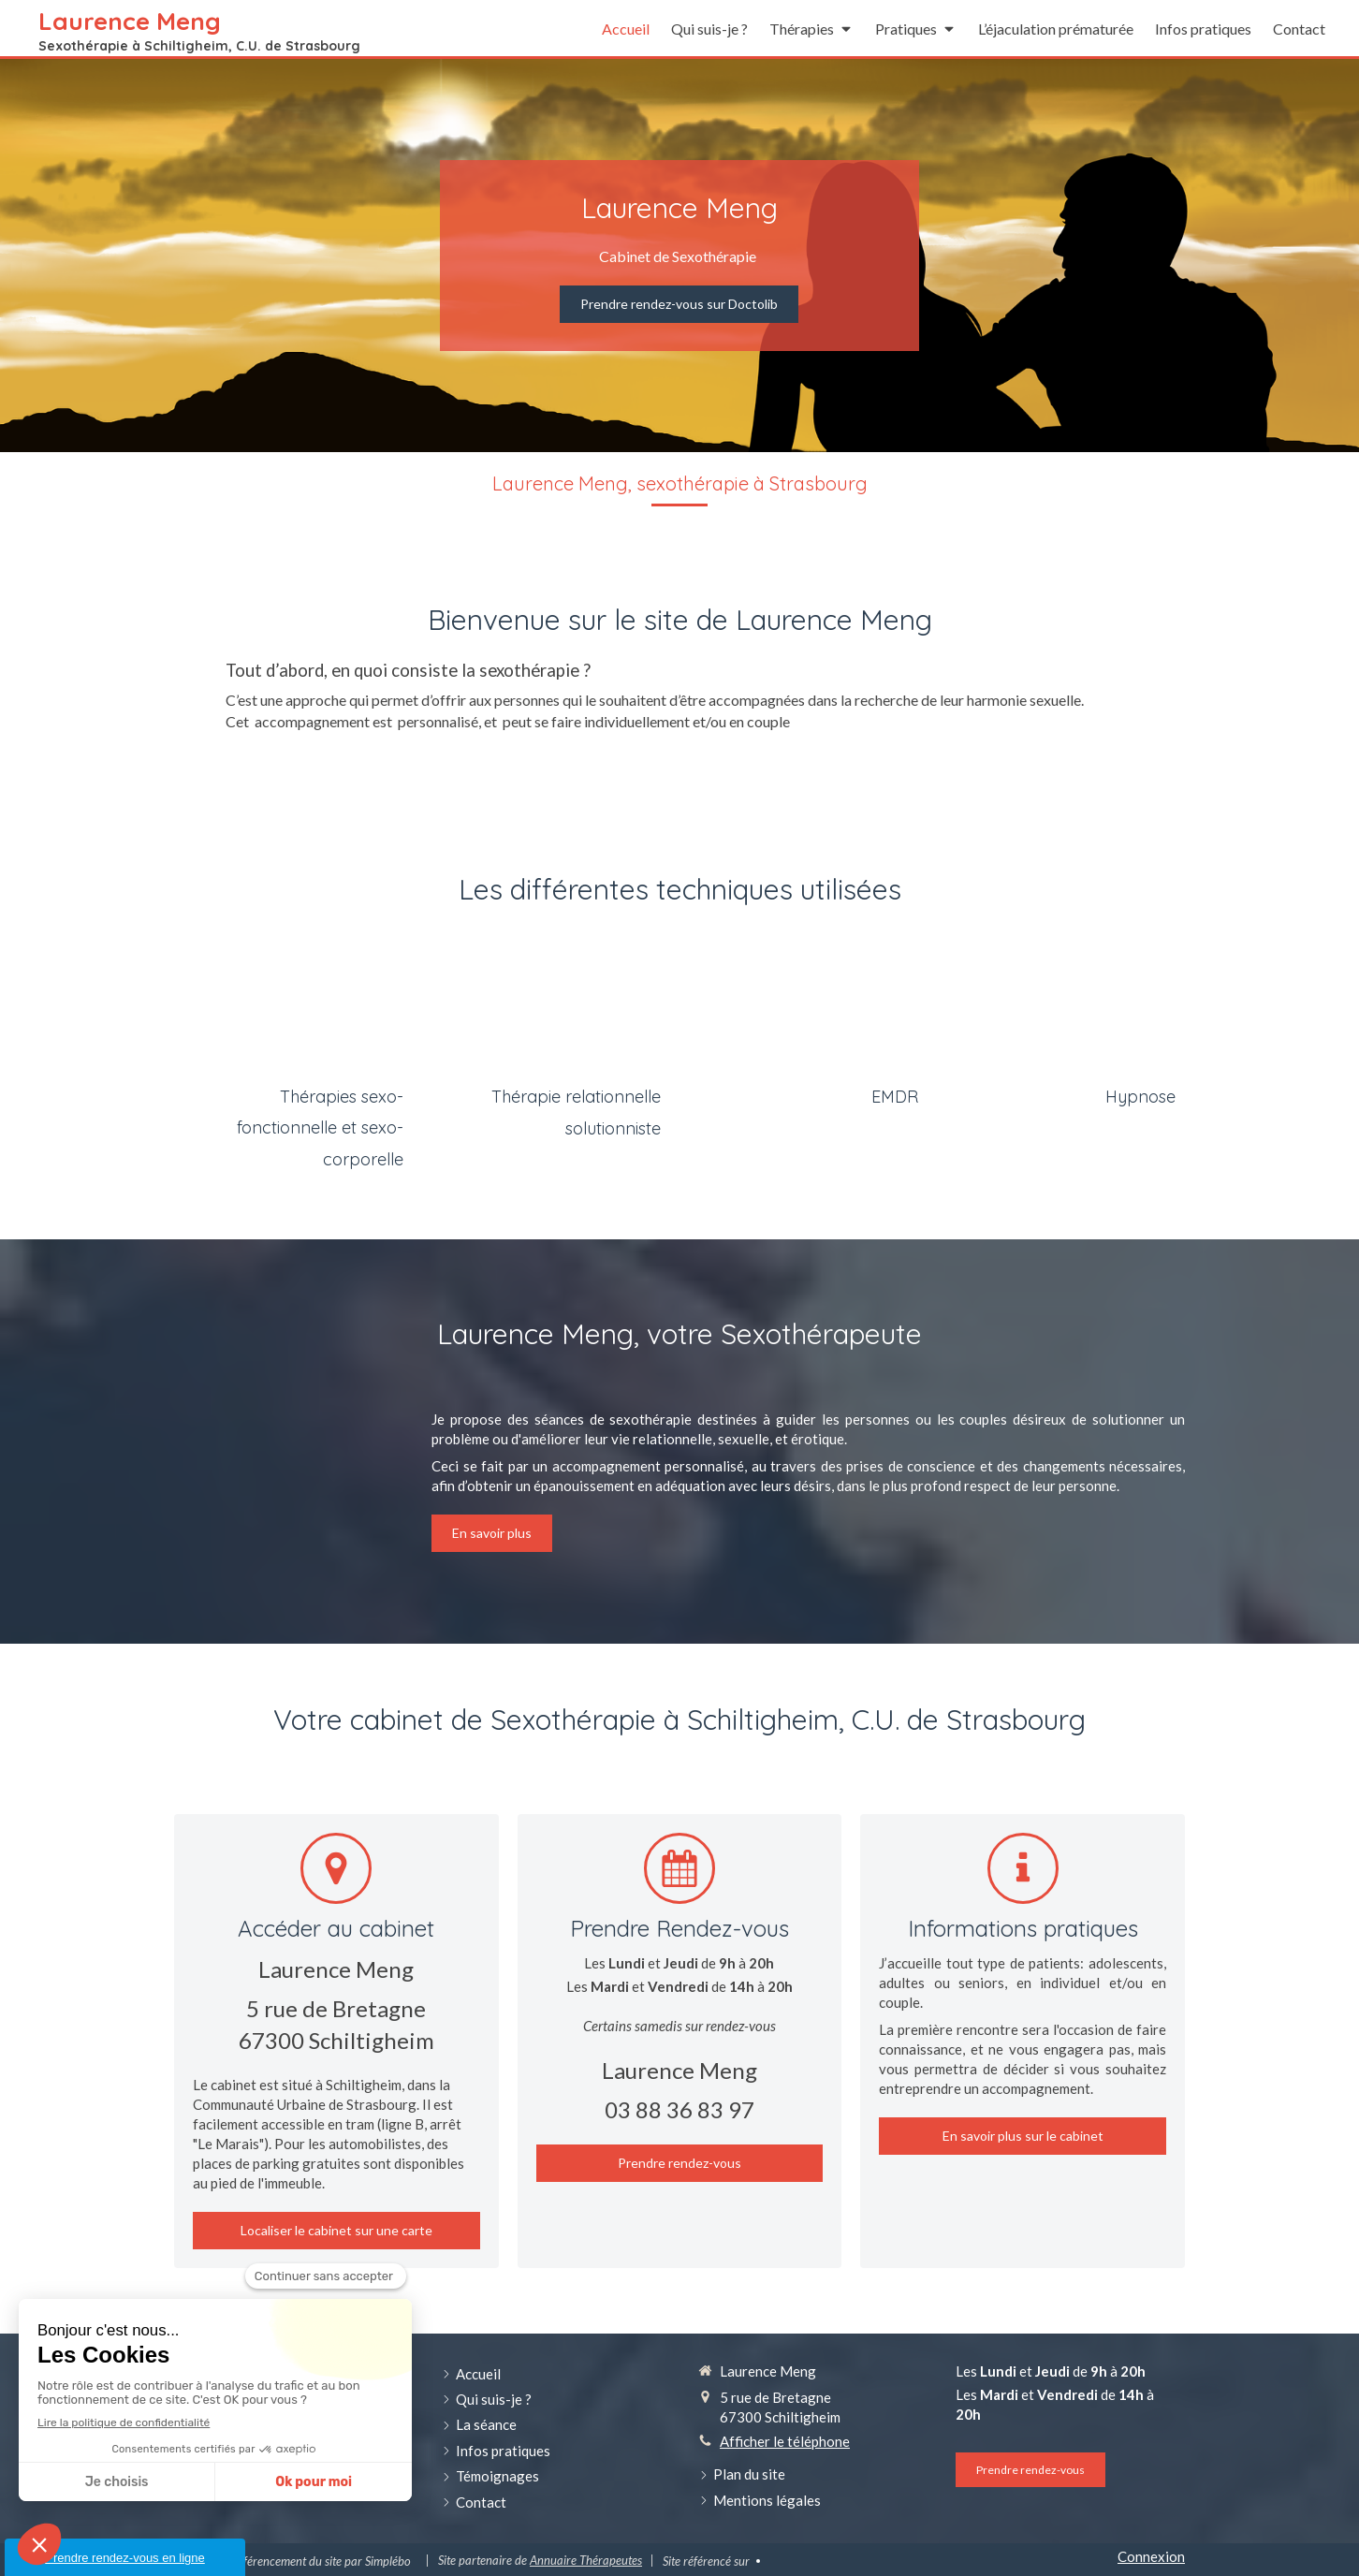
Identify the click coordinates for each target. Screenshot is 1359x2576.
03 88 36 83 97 (679, 2109)
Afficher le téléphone (785, 2441)
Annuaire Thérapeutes (586, 2560)
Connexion (1151, 2556)
